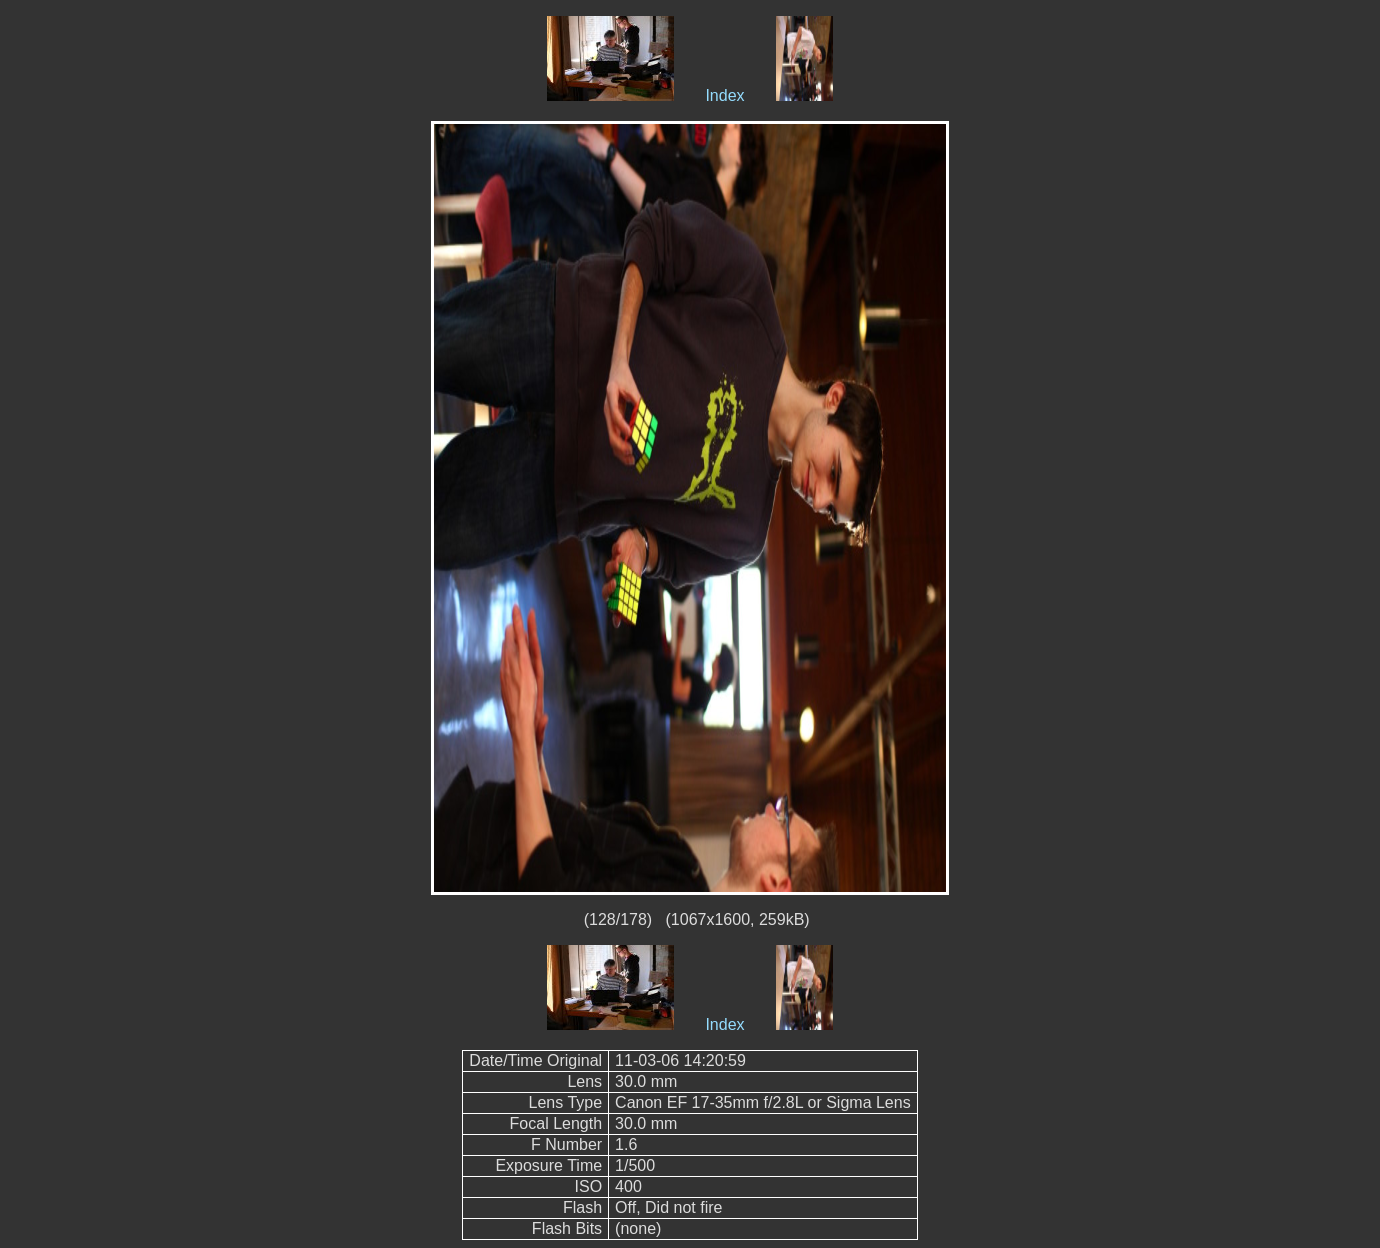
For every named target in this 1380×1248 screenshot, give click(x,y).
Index (724, 95)
